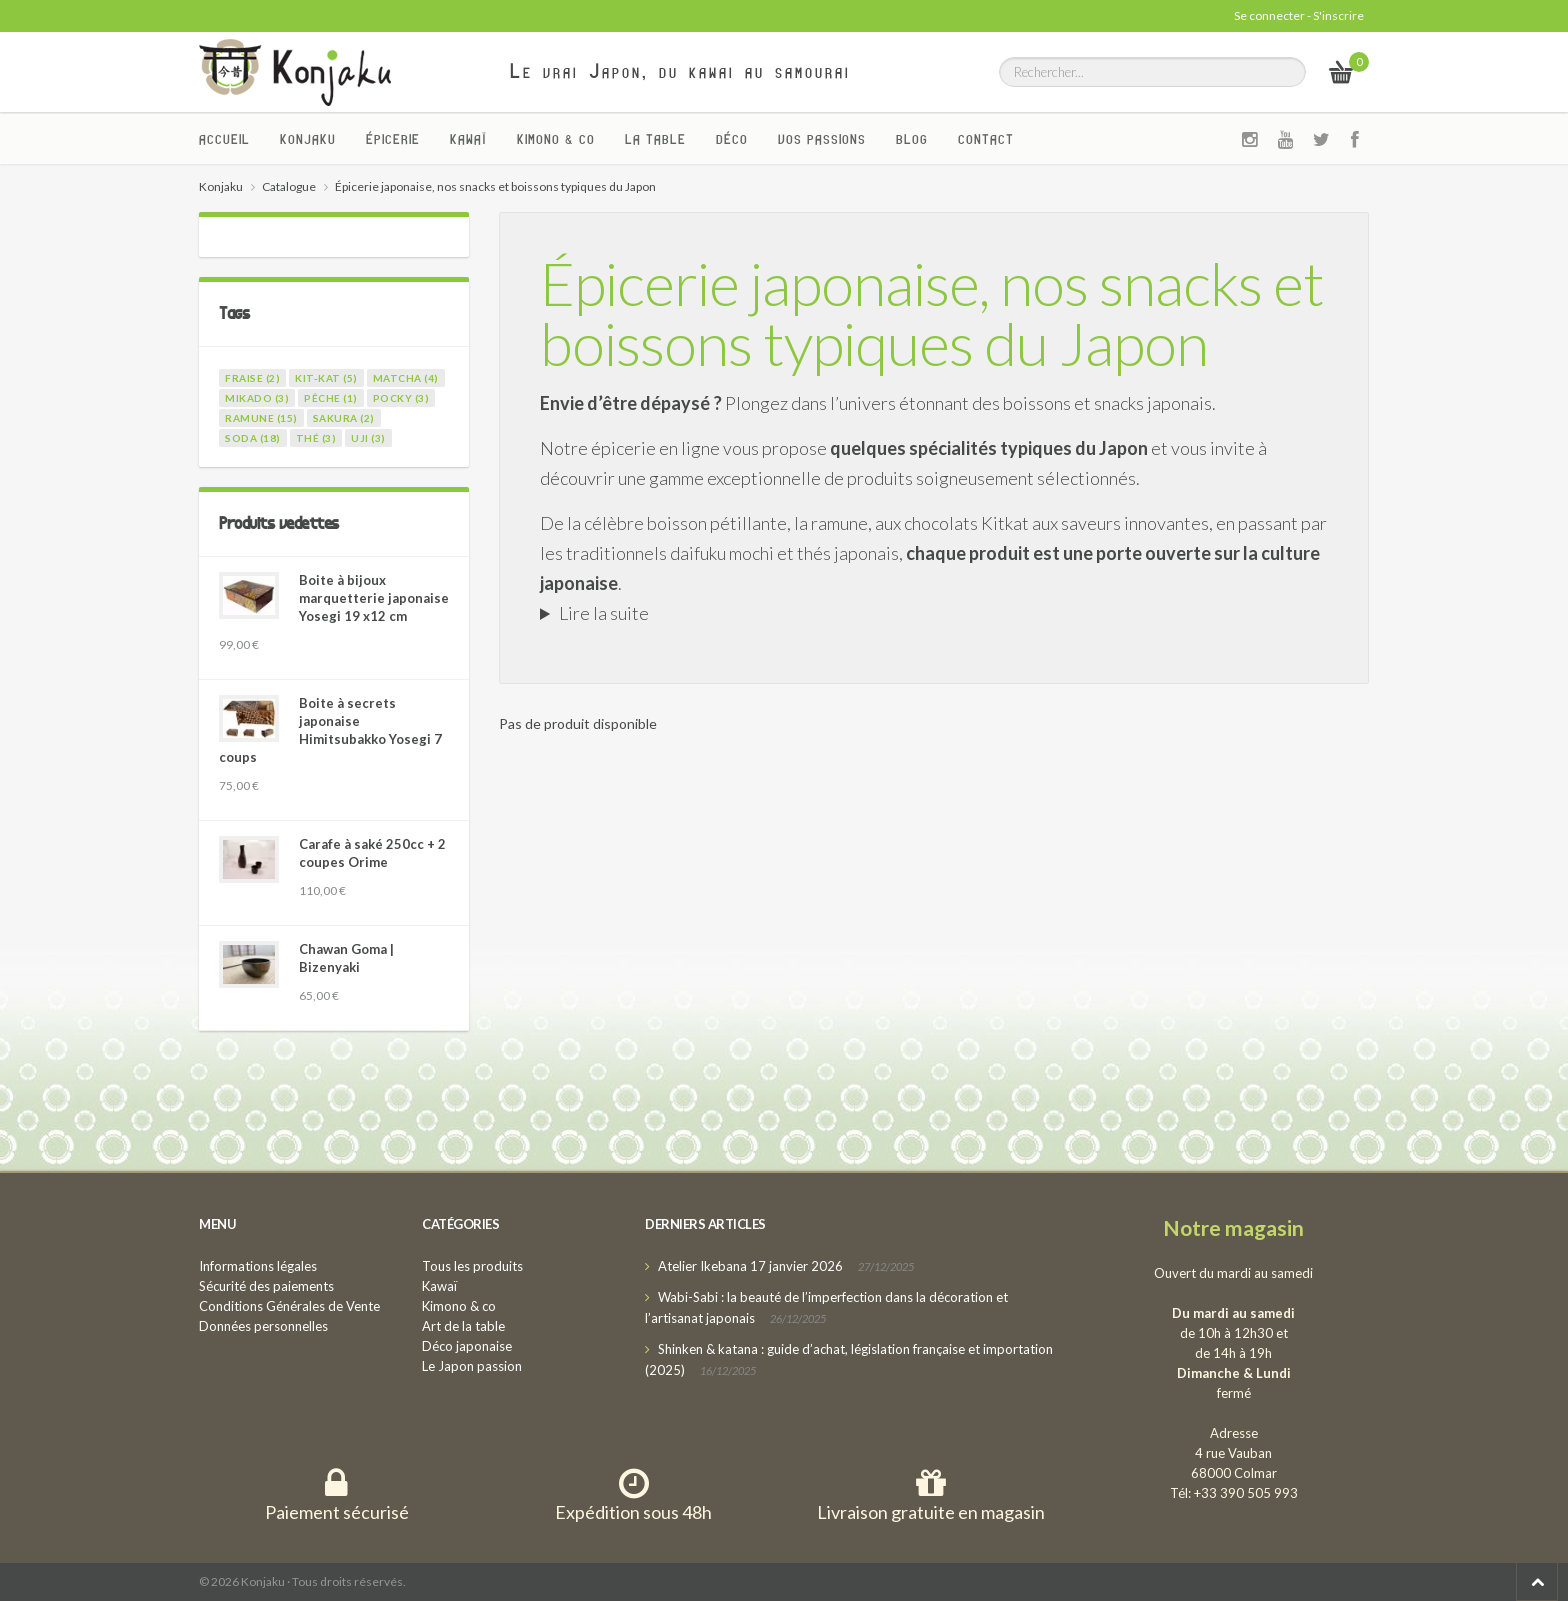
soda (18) (253, 438)
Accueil (224, 139)
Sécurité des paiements (266, 1286)
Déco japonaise (467, 1346)
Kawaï (468, 139)
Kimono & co (556, 139)
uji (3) (368, 438)
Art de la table (463, 1326)
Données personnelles (263, 1326)
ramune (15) (261, 418)
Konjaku (308, 139)
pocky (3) (401, 398)
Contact (986, 139)
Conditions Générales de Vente (289, 1306)
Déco (732, 139)
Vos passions (822, 139)
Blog (912, 139)
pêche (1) (331, 398)
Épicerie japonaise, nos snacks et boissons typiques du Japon (932, 313)
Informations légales (258, 1266)
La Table (655, 139)
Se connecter (1269, 15)
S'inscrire (1338, 15)
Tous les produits (472, 1266)
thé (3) (316, 438)
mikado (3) (257, 398)
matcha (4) (406, 378)
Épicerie (393, 139)
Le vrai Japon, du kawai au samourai (680, 71)
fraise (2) (252, 378)
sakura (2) (344, 418)
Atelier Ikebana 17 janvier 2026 (750, 1266)
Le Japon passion (472, 1366)
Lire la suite (604, 613)
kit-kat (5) (326, 378)
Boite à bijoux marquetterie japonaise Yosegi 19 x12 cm (374, 598)
